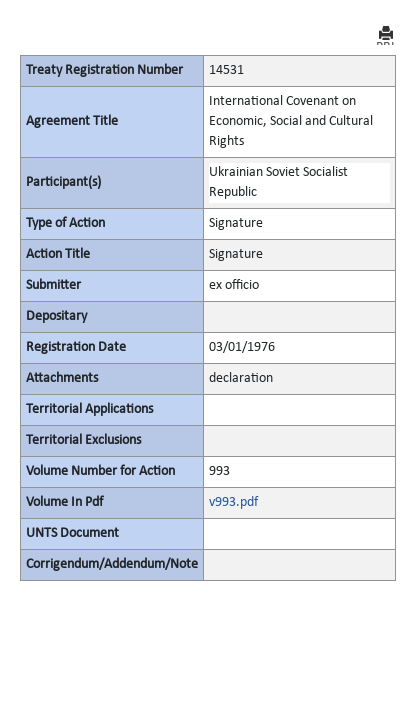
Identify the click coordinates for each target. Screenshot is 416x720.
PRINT (386, 35)
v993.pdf (233, 502)
